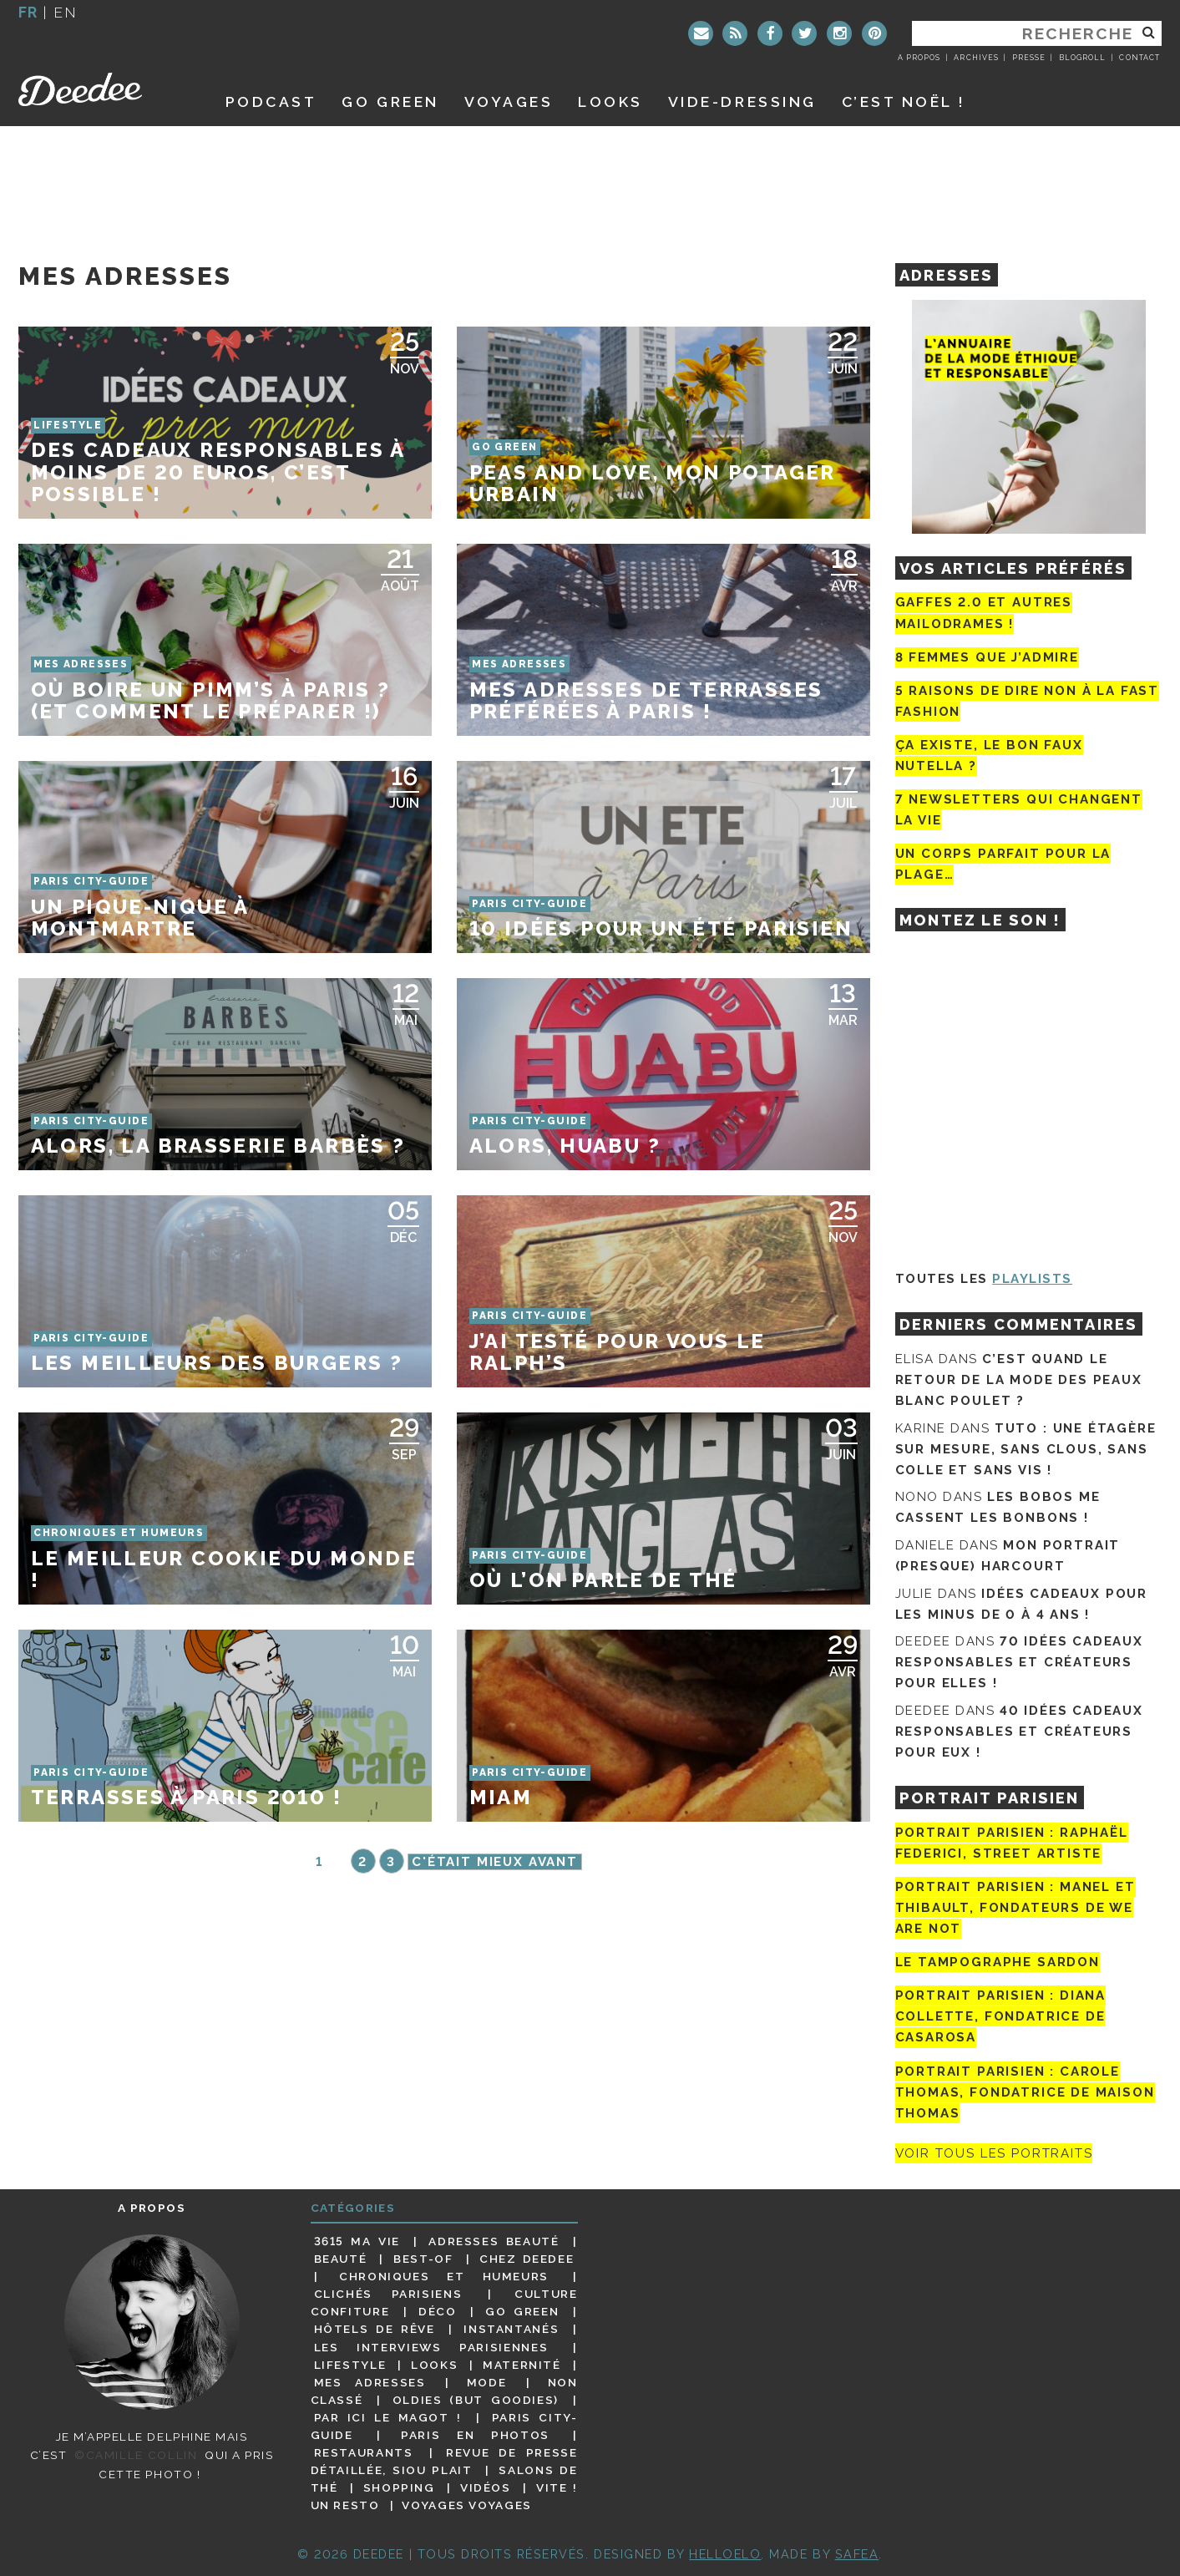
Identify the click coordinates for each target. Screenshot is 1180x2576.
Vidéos (485, 2487)
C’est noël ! (904, 101)
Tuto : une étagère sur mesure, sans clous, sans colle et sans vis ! (1026, 1449)
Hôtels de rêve (374, 2328)
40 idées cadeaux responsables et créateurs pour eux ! (1019, 1731)
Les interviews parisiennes (431, 2347)
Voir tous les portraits (994, 2153)
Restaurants (363, 2452)
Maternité (522, 2364)
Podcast (271, 101)
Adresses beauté (493, 2241)
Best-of (423, 2258)
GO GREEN (390, 101)
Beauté (340, 2258)
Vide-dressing (742, 101)
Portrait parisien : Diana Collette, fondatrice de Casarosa (1001, 2016)
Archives (976, 57)
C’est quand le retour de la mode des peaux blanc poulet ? (1018, 1379)
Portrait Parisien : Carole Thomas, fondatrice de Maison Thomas (1025, 2092)
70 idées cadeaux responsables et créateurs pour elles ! (1019, 1662)
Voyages (509, 101)
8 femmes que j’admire (987, 657)
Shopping (399, 2487)
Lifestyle (350, 2364)
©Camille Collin (135, 2455)
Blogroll (1082, 57)
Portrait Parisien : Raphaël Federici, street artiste (1011, 1843)
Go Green (522, 2311)
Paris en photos (475, 2435)
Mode (487, 2382)
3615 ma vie (357, 2241)
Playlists (1032, 1278)
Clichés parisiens (388, 2293)
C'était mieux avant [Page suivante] (495, 1861)
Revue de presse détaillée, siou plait (444, 2461)
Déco (437, 2311)
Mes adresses (370, 2382)
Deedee (103, 89)
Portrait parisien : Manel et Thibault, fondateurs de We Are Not (1015, 1907)
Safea (857, 2554)
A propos (919, 57)
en (65, 12)
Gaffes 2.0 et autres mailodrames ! (983, 613)
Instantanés (511, 2328)
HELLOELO (725, 2554)
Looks (610, 101)
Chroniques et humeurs (444, 2276)
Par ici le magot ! (388, 2417)
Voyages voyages (466, 2505)
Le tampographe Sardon (997, 1962)
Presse (1029, 57)
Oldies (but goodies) (475, 2399)
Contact (1139, 57)
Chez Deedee (526, 2258)
